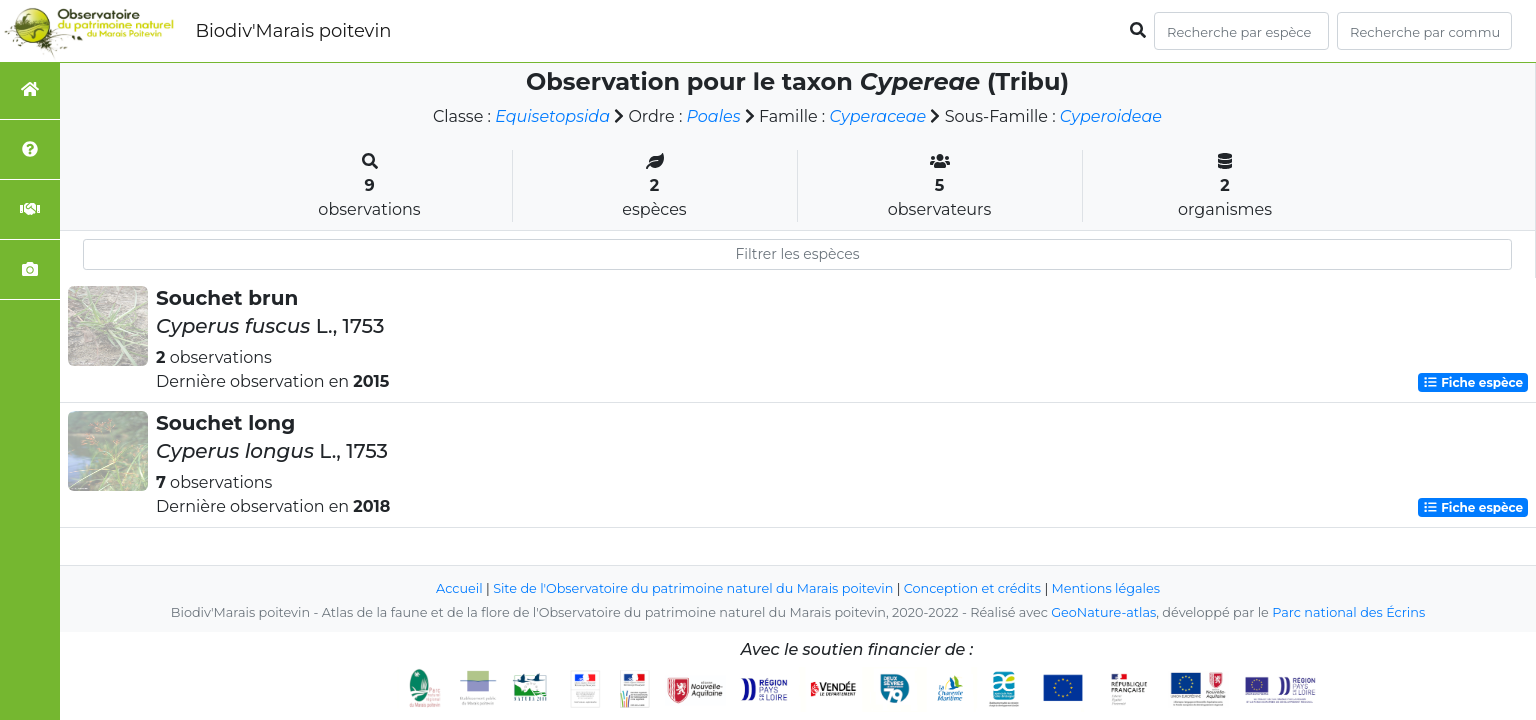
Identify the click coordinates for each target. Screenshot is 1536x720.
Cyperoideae (1111, 116)
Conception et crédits (972, 588)
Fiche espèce (1473, 382)
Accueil (459, 588)
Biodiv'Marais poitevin (293, 31)
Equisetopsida (552, 116)
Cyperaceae (877, 116)
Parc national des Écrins (1348, 612)
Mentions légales (1106, 588)
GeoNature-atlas (1103, 612)
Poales (714, 116)
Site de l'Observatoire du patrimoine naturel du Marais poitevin (693, 588)
